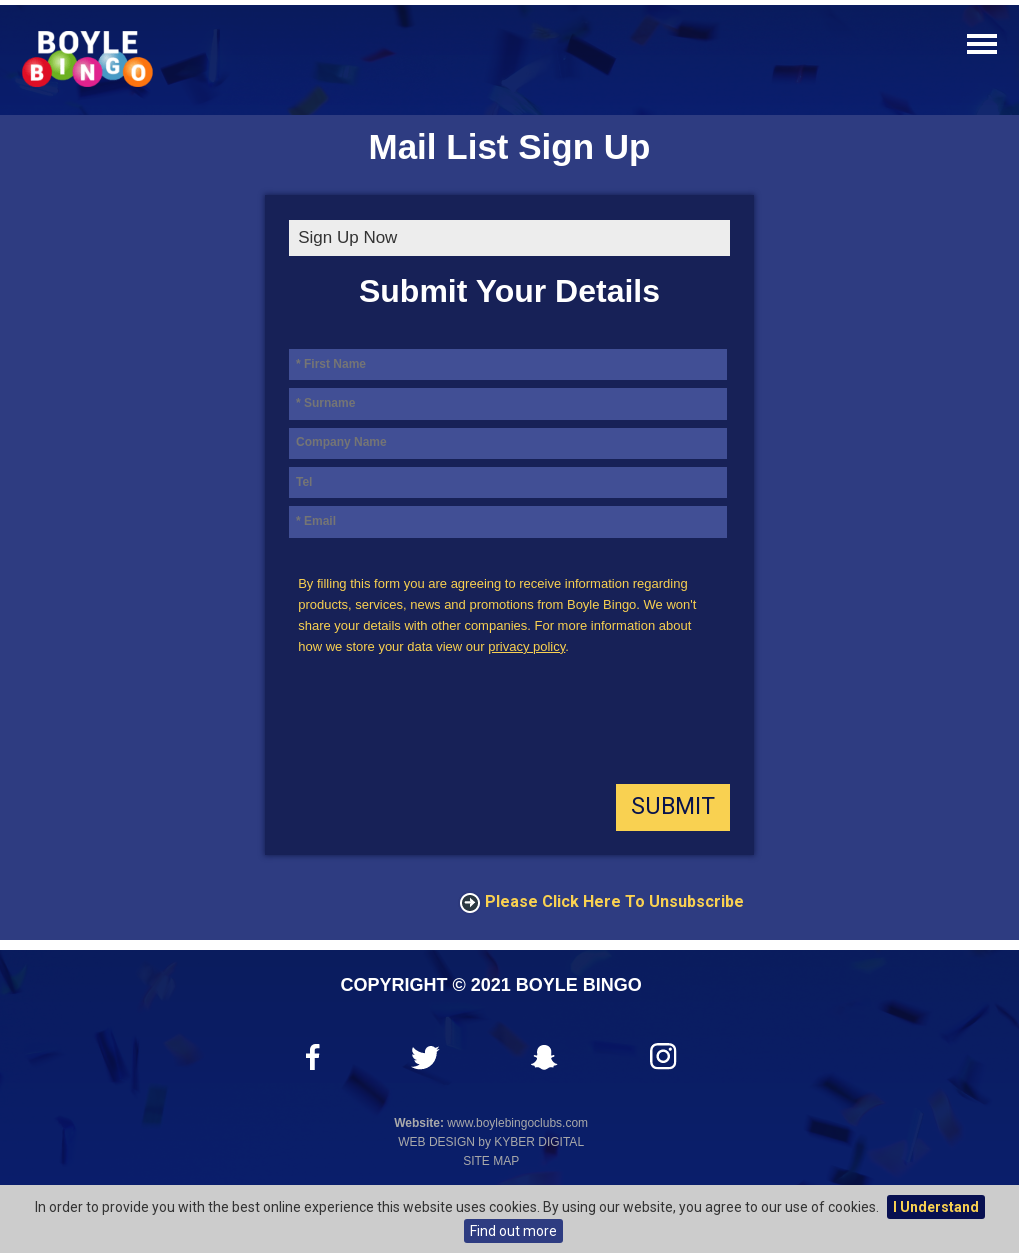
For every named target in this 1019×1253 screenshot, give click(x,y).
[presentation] (441, 725)
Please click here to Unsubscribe (614, 901)
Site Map (491, 1161)
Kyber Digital (539, 1142)
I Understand (936, 1207)
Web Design (436, 1142)
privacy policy (526, 646)
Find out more (513, 1231)
